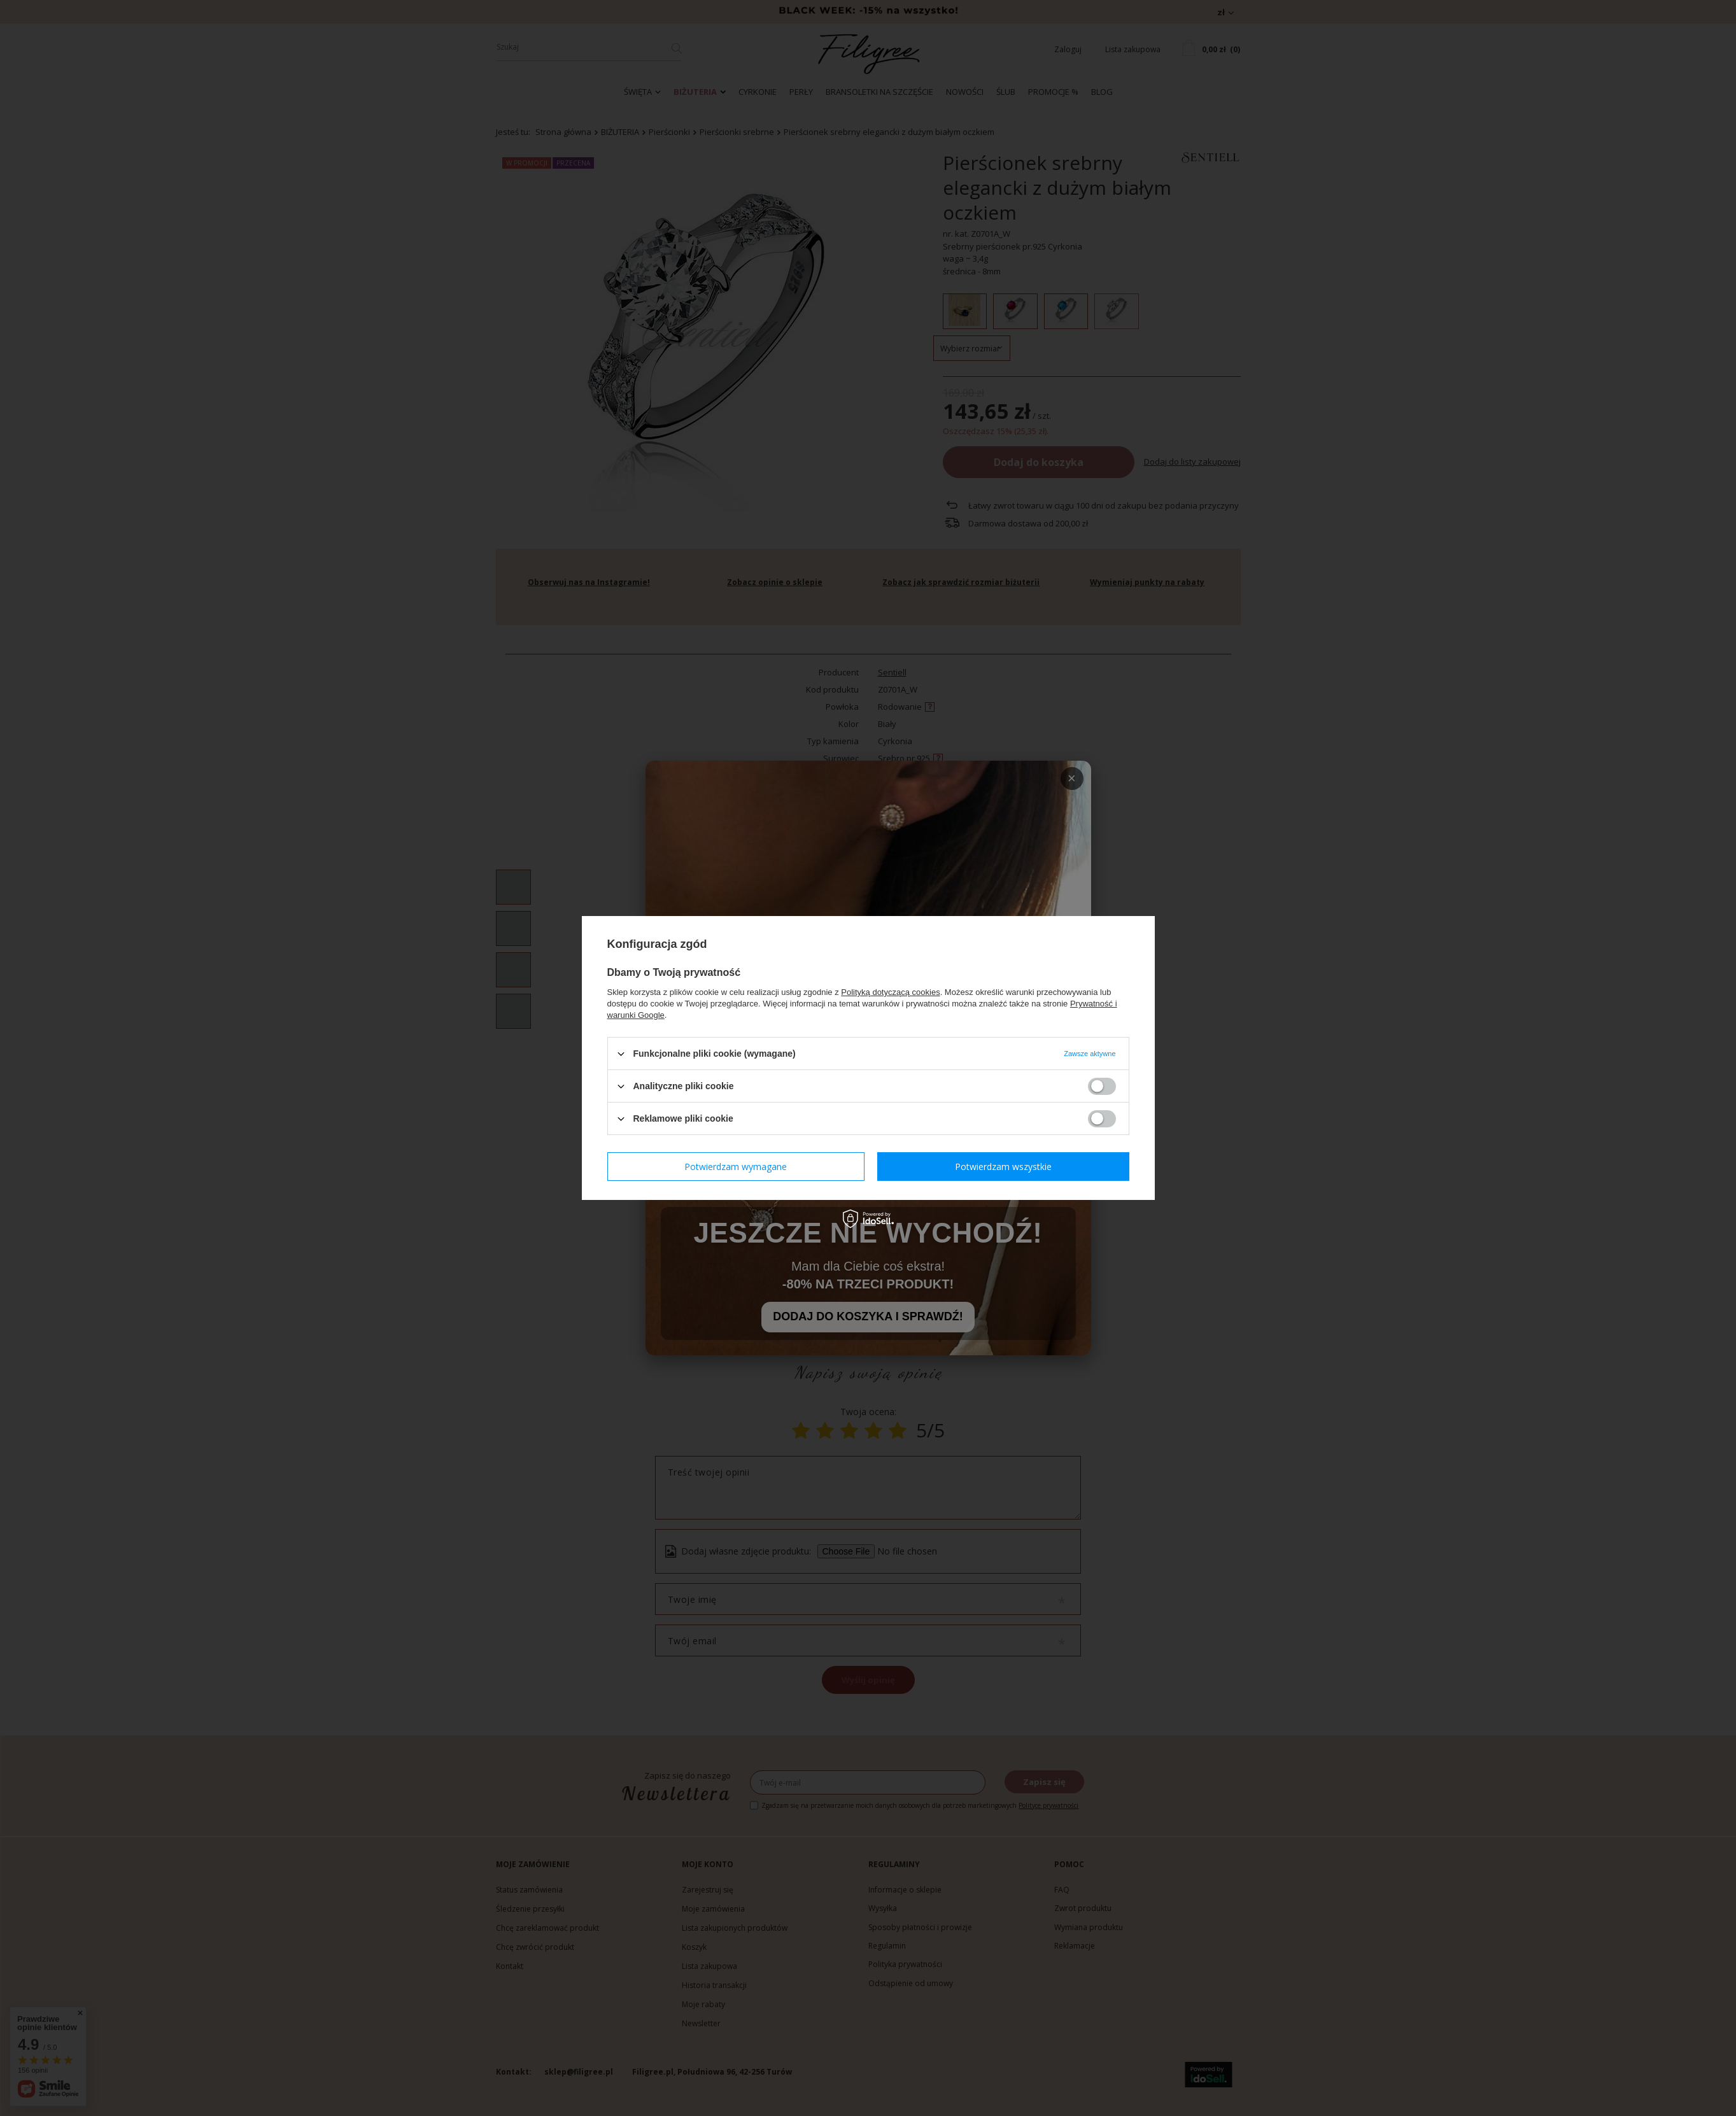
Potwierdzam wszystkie (1003, 1166)
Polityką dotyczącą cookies (890, 992)
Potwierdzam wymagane (735, 1166)
